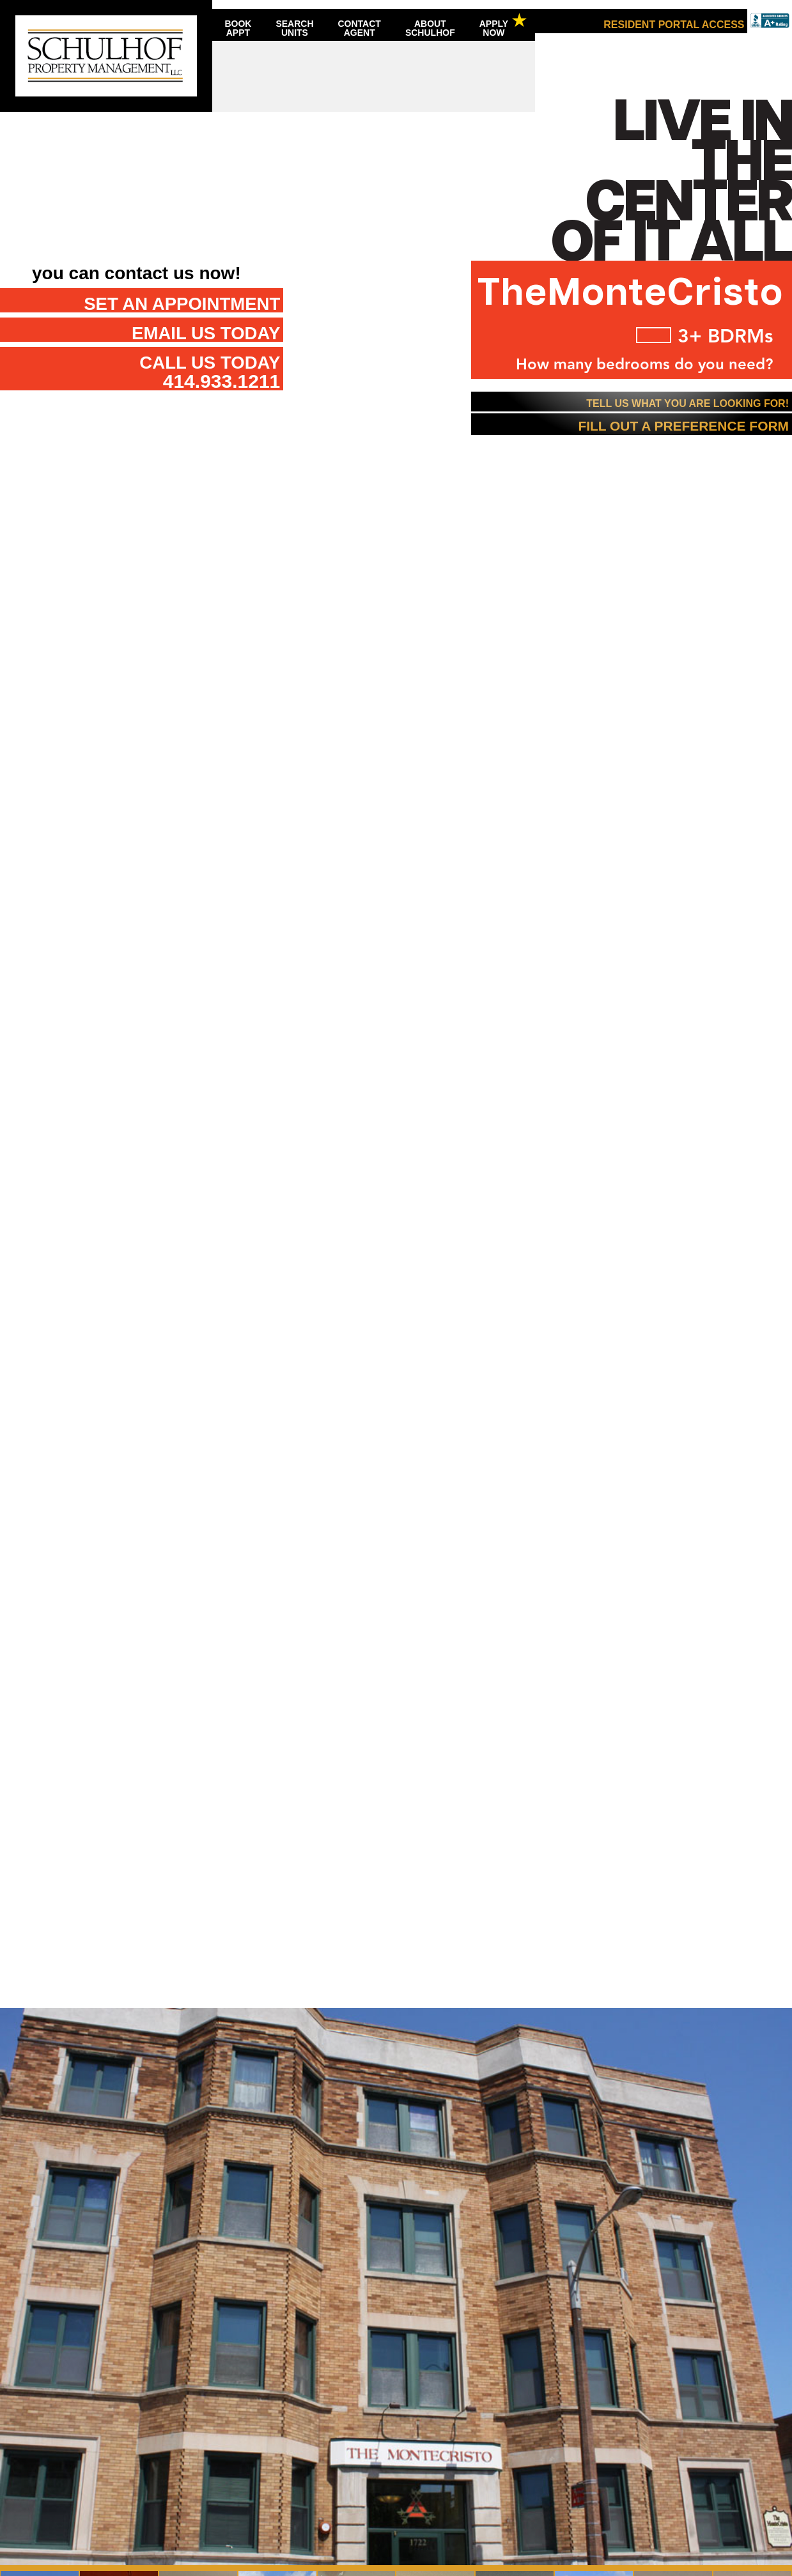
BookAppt (237, 27)
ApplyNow (493, 27)
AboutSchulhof (430, 27)
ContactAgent (359, 27)
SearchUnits (294, 27)
